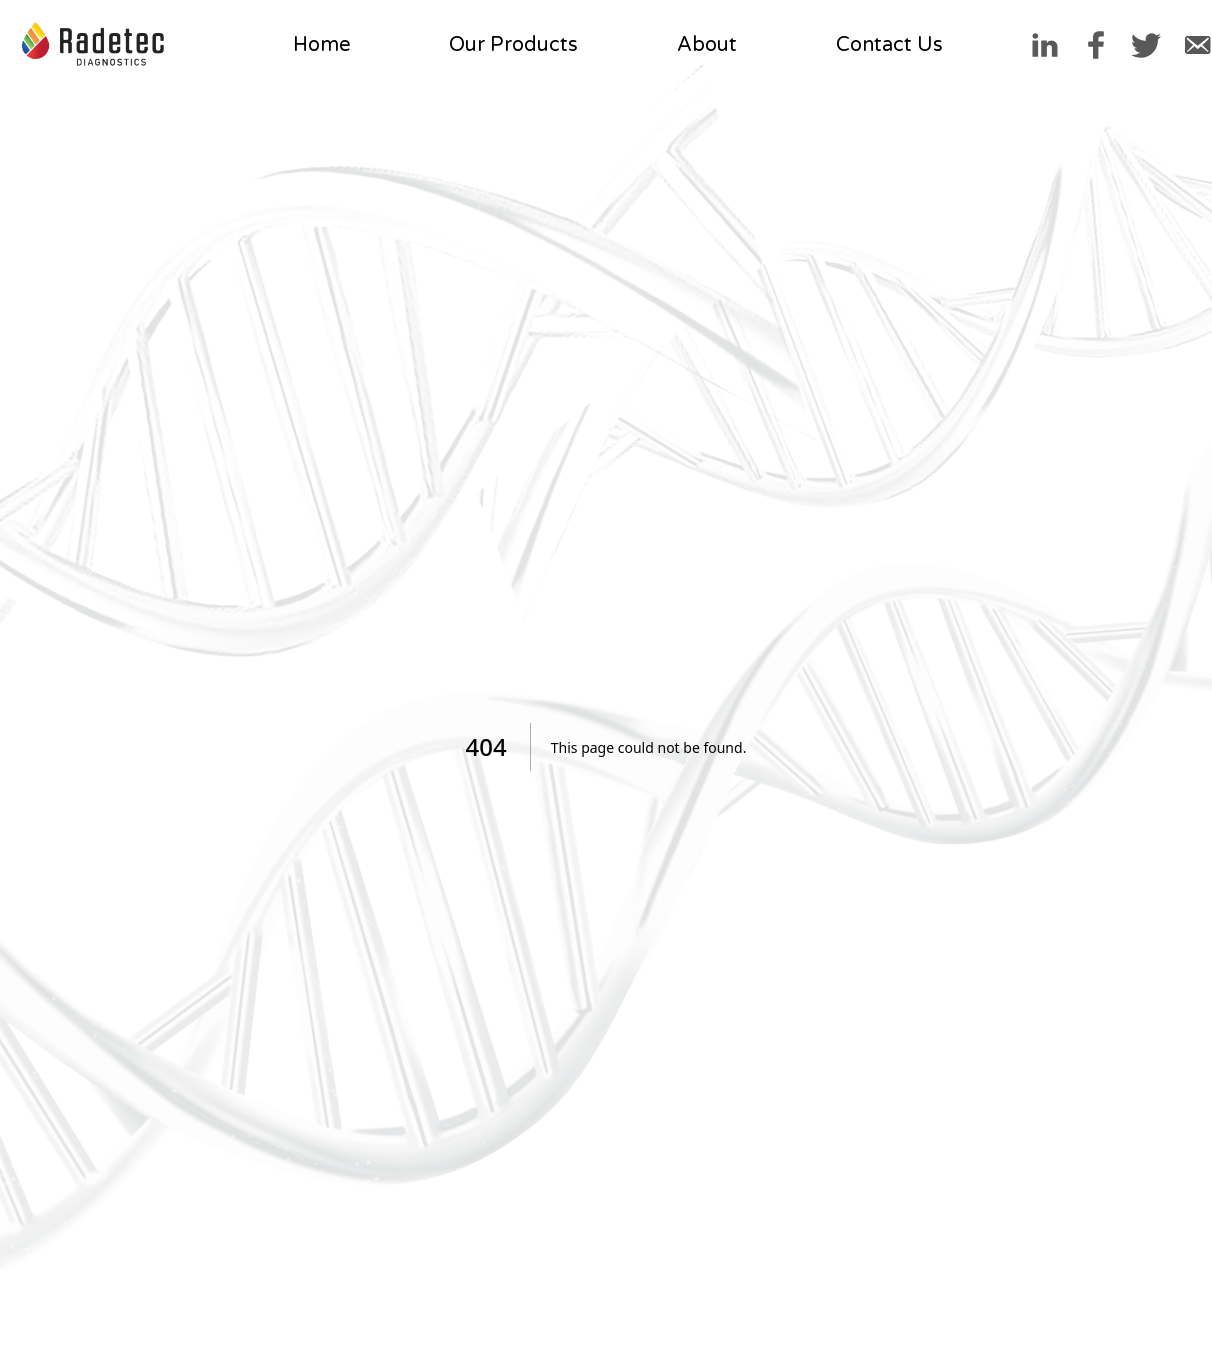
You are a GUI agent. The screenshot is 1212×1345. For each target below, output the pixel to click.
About (707, 45)
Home (322, 45)
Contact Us (889, 45)
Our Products (513, 45)
